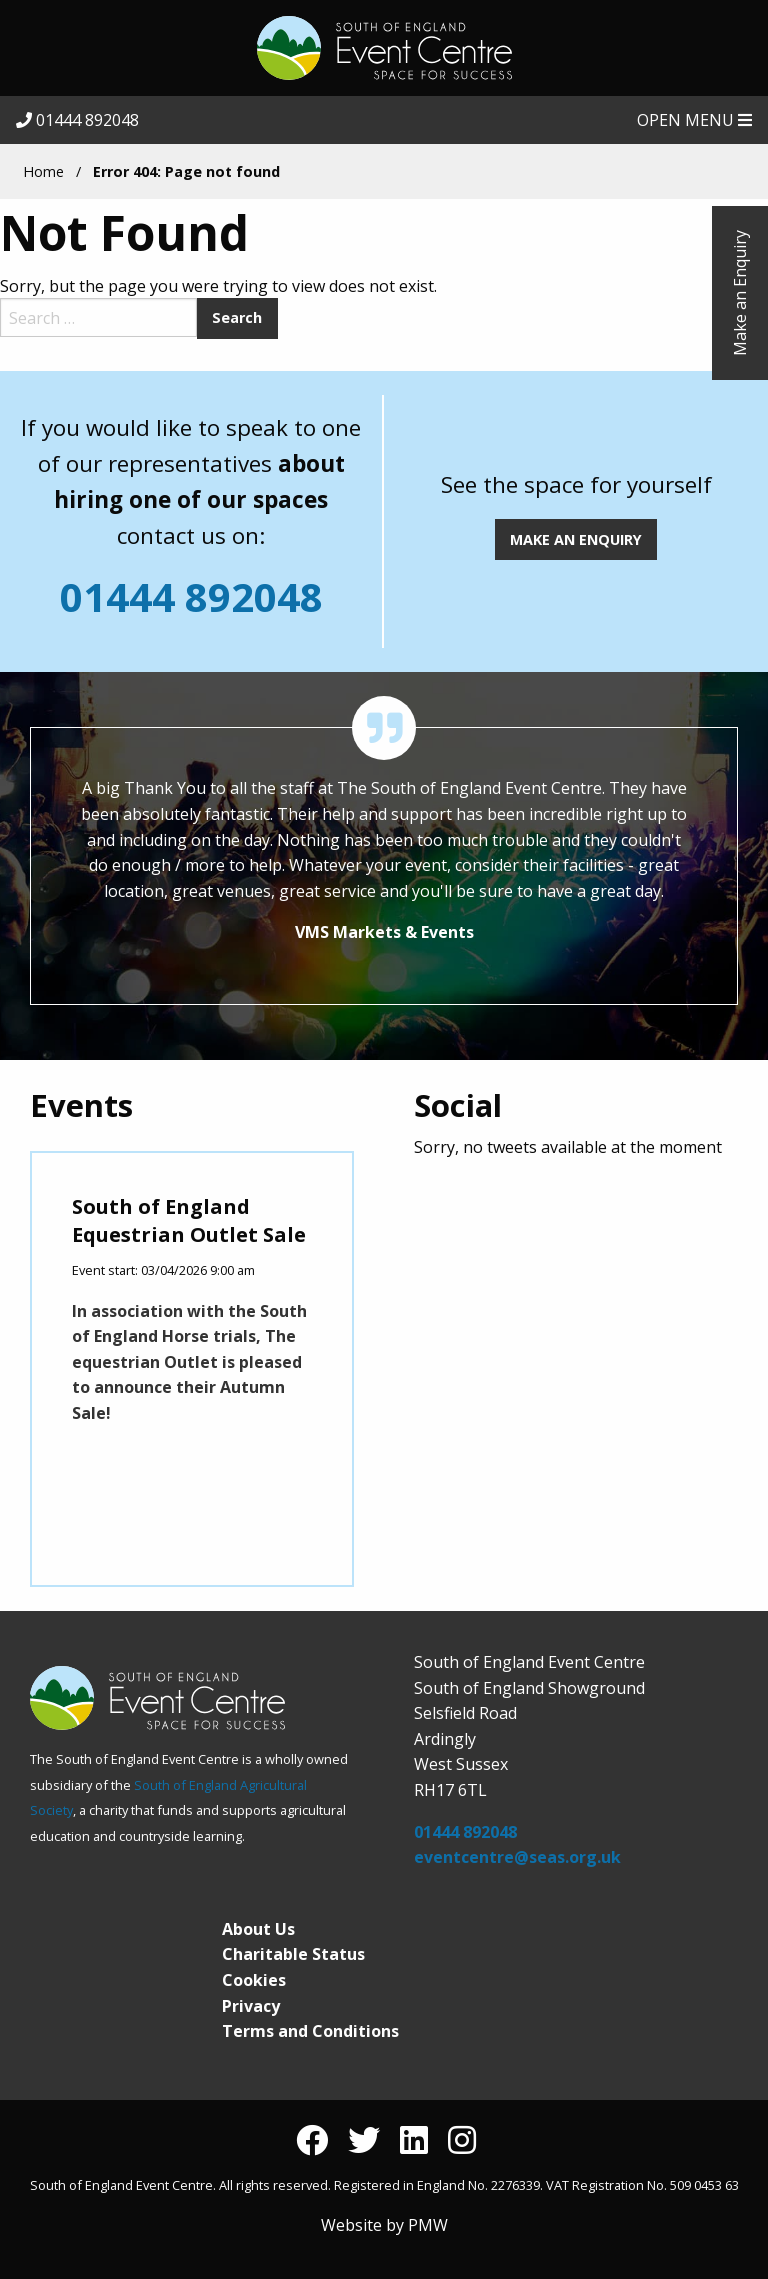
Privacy (251, 2006)
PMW (428, 2225)
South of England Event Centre (384, 48)
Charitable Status (293, 1954)
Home (43, 171)
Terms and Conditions (310, 2031)
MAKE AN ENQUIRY (576, 539)
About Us (258, 1929)
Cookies (254, 1980)
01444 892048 (77, 120)
